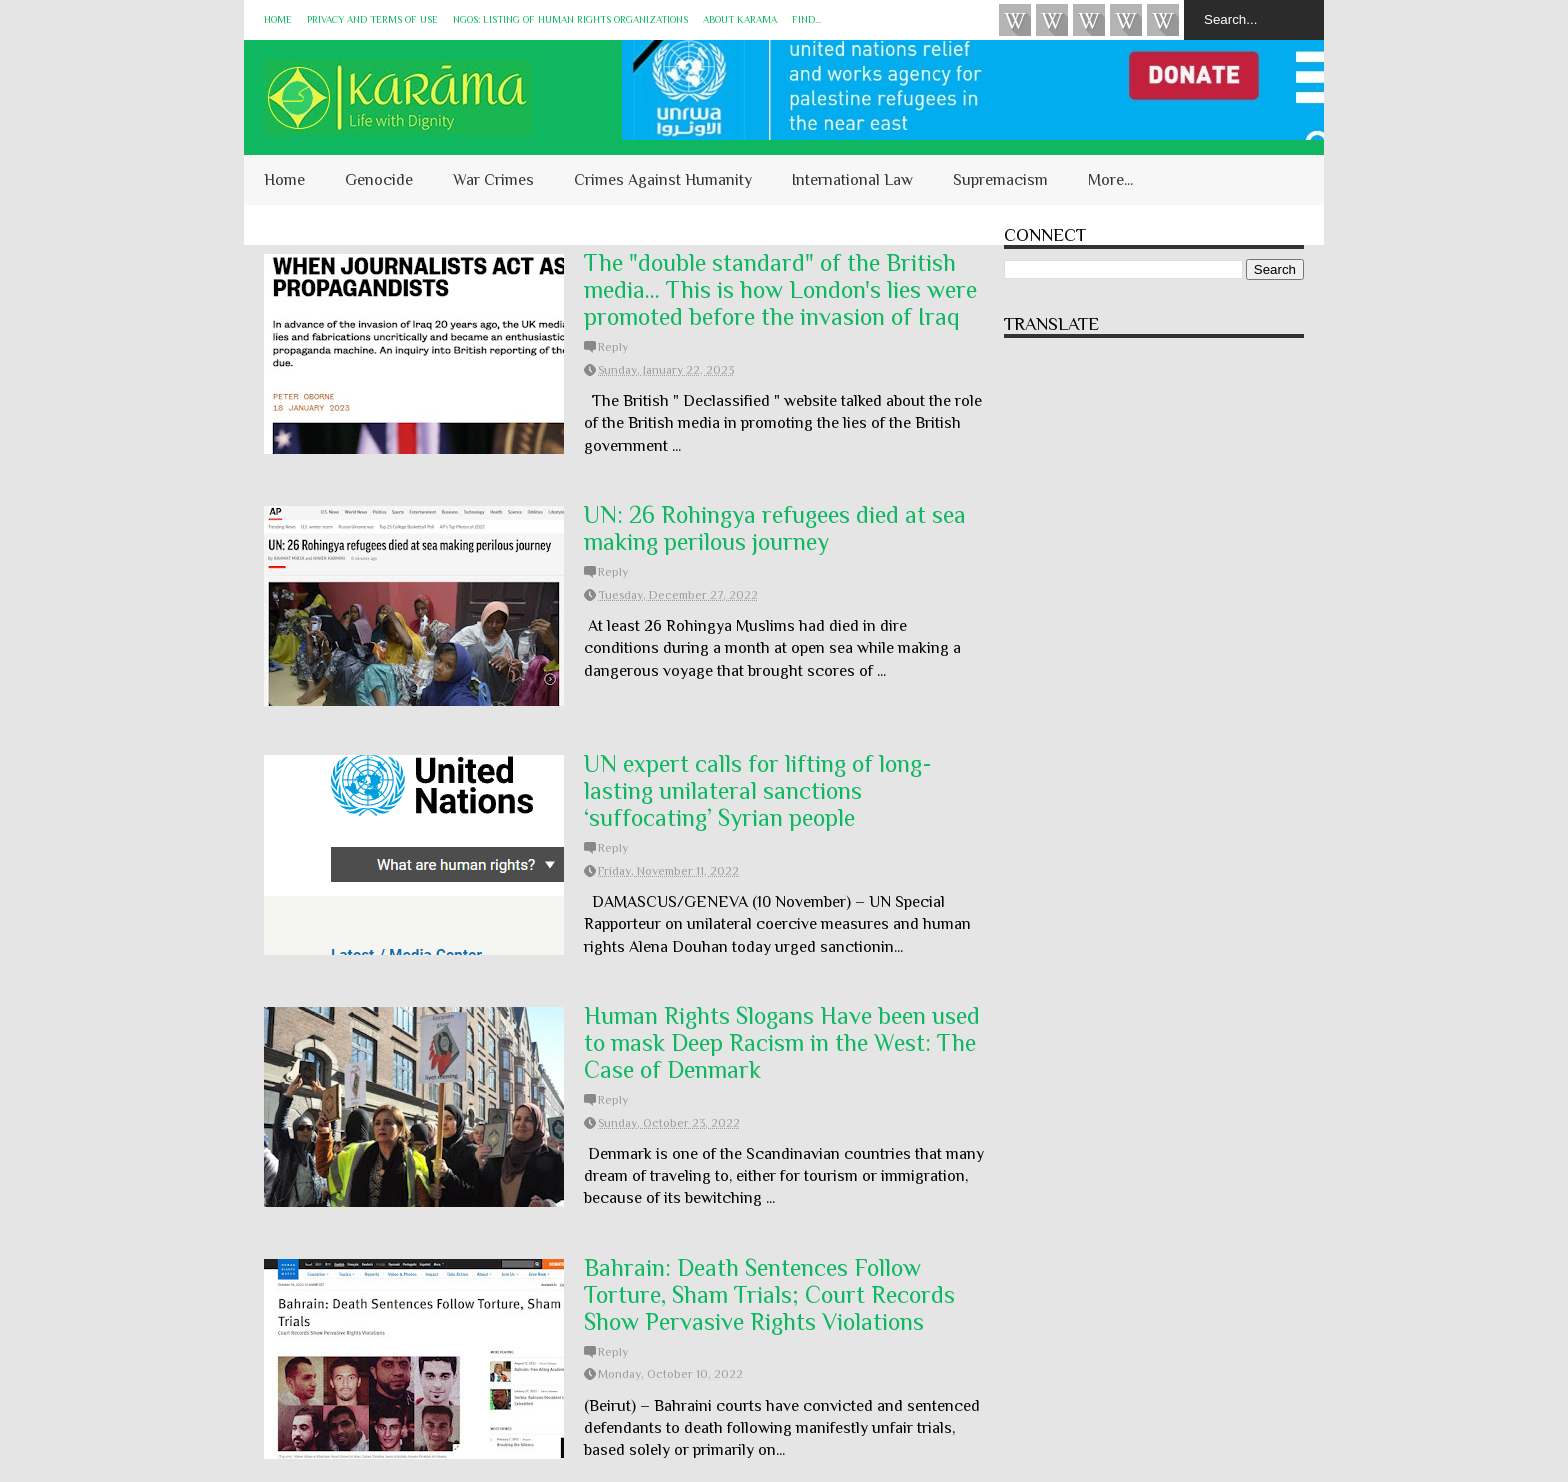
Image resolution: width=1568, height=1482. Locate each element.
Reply (613, 347)
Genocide (379, 180)
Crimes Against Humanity (663, 180)
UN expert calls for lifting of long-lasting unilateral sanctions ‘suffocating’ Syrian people (758, 790)
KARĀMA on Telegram (1163, 20)
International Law (852, 180)
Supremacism (1000, 180)
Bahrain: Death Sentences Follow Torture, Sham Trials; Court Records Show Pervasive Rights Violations (769, 1294)
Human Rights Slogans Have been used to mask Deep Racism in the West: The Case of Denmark (782, 1042)
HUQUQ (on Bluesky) (1052, 20)
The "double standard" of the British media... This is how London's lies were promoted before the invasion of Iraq (780, 289)
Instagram (1126, 20)
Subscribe (1089, 20)
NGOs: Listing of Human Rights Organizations (570, 19)
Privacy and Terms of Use (372, 19)
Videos (1015, 20)
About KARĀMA (740, 19)
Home (278, 19)
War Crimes (493, 180)
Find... (806, 19)
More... (1110, 180)
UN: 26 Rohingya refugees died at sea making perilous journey (775, 528)
